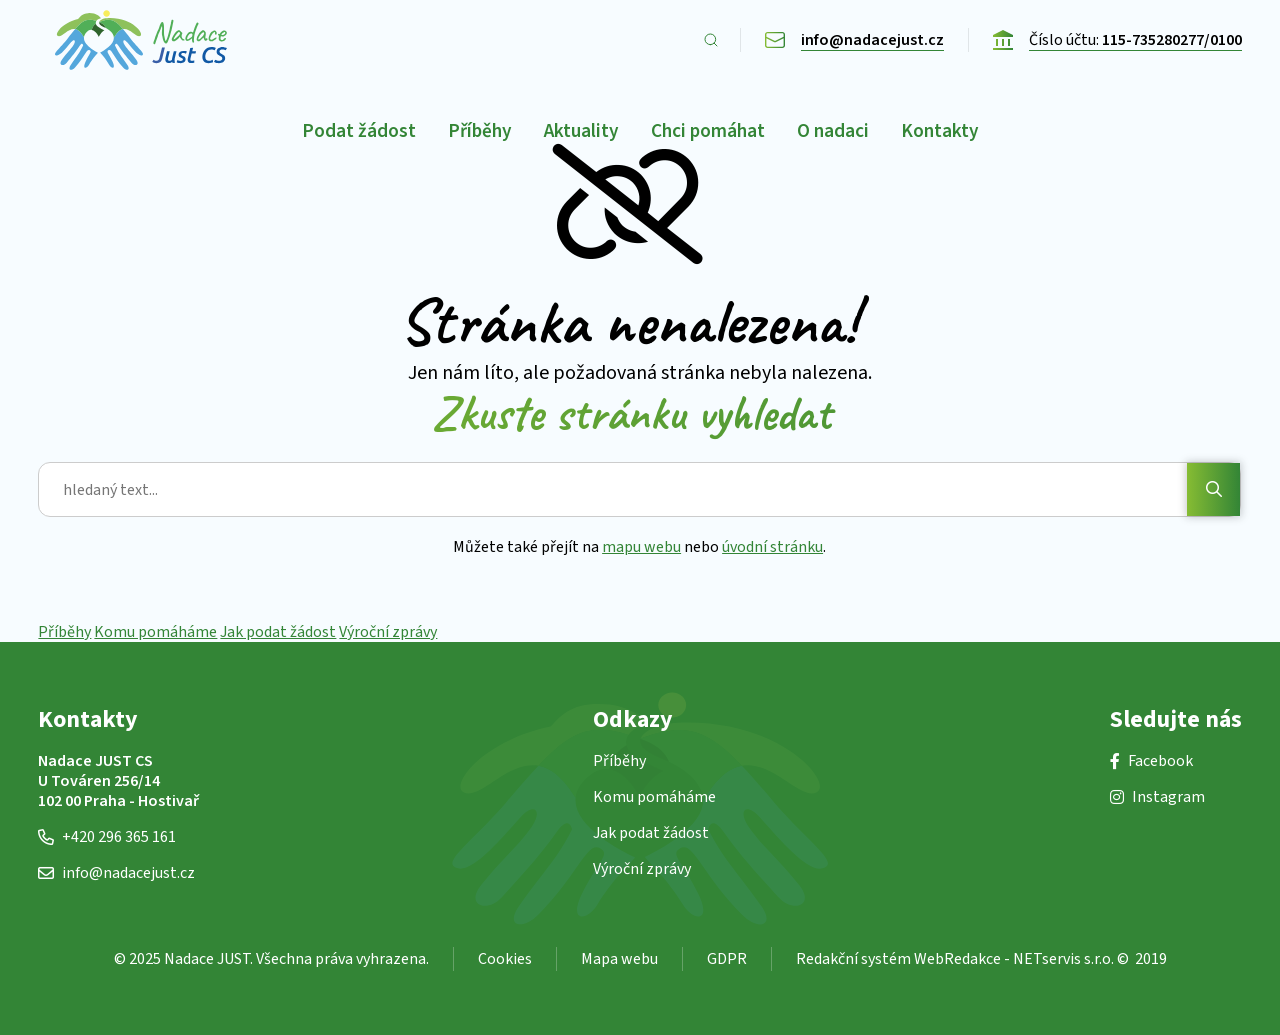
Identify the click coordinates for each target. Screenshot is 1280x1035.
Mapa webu (619, 959)
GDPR (727, 959)
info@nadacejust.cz (116, 873)
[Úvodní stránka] (141, 40)
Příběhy (64, 632)
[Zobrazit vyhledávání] (711, 40)
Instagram (1157, 797)
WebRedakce (957, 959)
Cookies (505, 959)
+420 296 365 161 (107, 837)
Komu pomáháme (155, 632)
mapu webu (642, 547)
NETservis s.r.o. (1063, 959)
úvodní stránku (773, 547)
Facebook (1151, 761)
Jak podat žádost (278, 632)
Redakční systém (853, 959)
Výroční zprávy (388, 632)
